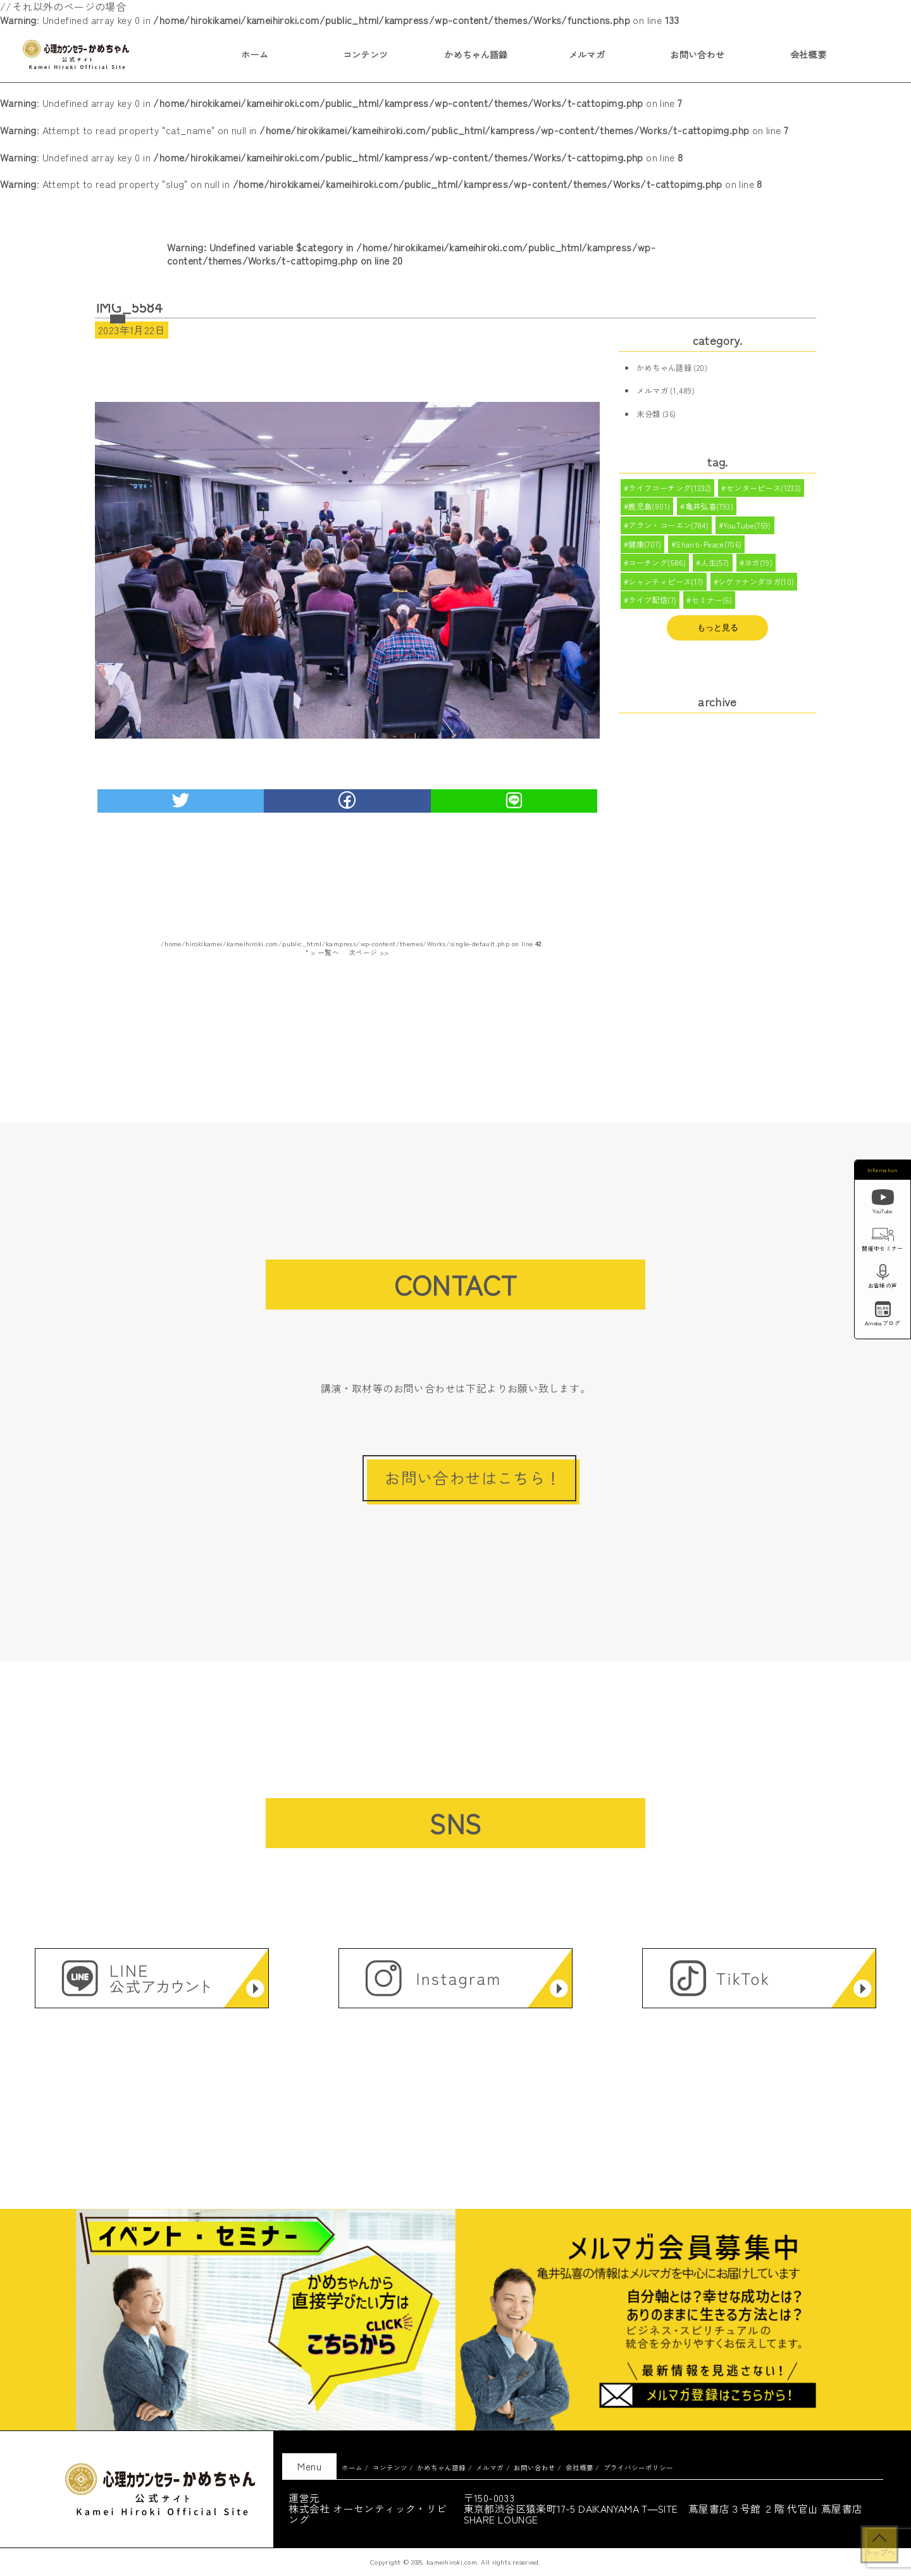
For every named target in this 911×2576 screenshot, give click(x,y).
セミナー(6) (712, 607)
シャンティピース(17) (665, 588)
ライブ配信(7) (652, 607)
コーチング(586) (657, 567)
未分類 (648, 414)
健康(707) (644, 548)
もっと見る (717, 635)
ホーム (254, 54)
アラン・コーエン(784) (668, 528)
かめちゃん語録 (476, 54)
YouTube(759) (748, 528)
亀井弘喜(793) (709, 508)
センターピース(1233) (764, 488)
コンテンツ (365, 54)
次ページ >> (369, 952)
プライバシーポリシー (638, 2467)
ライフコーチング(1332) (670, 488)
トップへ (879, 2552)
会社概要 (808, 54)
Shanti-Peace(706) (709, 548)
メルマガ (587, 54)
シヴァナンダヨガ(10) (757, 588)
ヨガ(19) (759, 567)
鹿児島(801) (649, 508)
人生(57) (715, 567)
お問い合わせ (697, 54)
